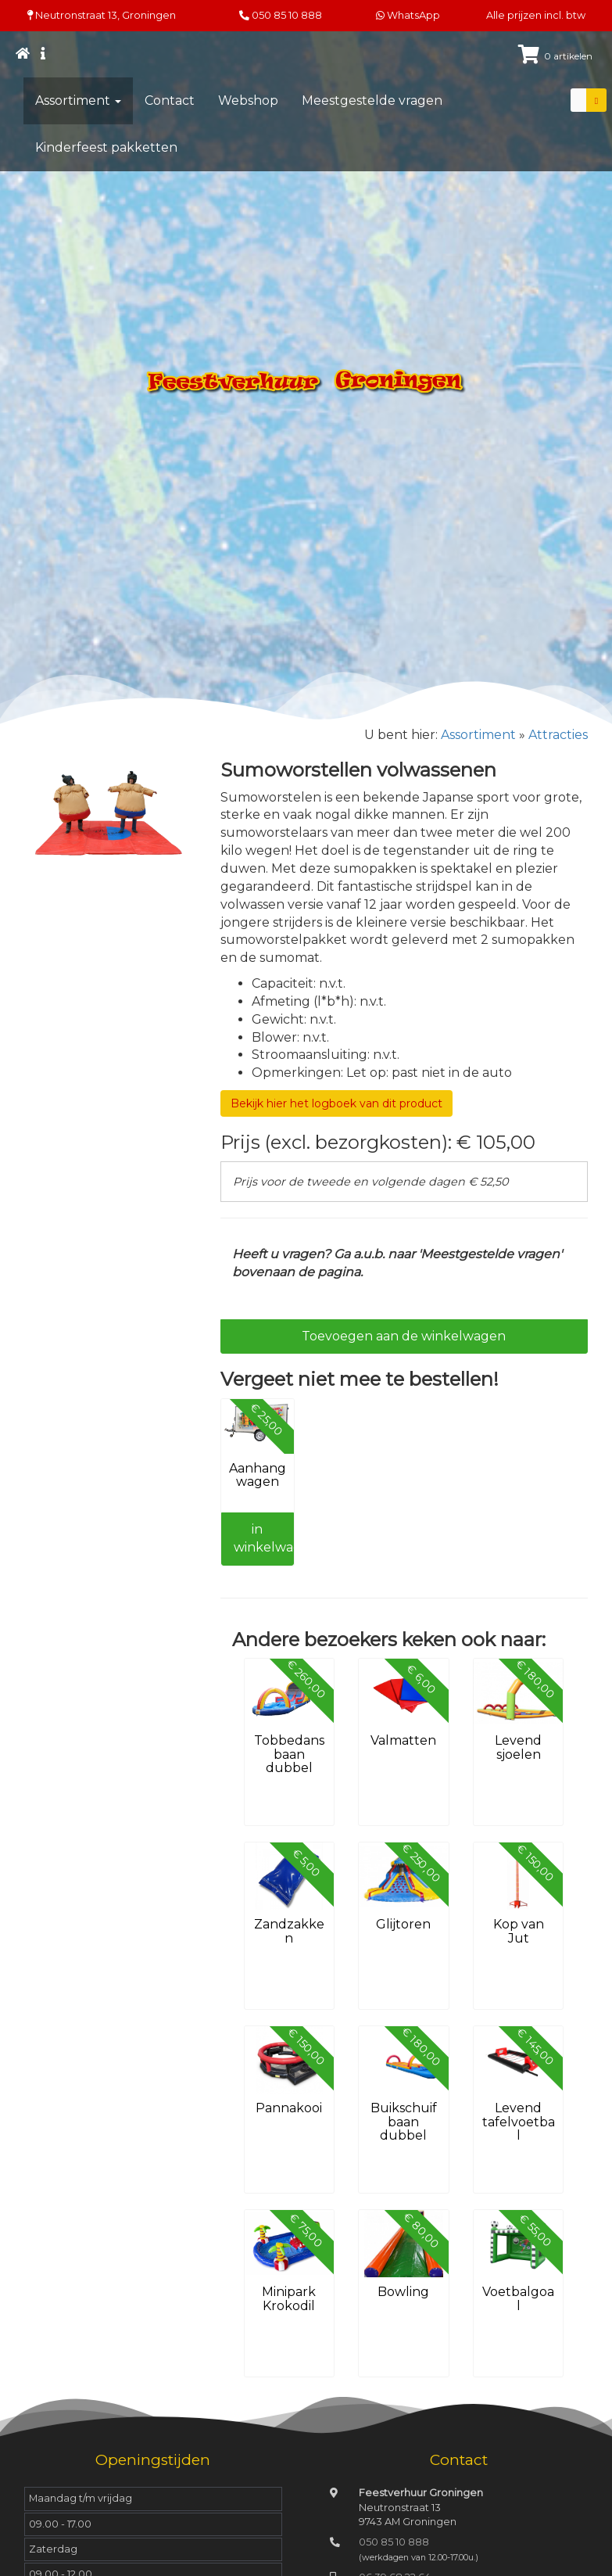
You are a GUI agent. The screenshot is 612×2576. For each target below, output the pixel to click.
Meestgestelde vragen (372, 100)
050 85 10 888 (287, 15)
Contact (170, 100)
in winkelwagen (264, 1538)
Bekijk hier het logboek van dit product (336, 1103)
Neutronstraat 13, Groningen (101, 15)
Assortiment (78, 100)
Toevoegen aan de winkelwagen (404, 1336)
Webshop (248, 100)
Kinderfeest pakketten (106, 147)
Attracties (558, 734)
